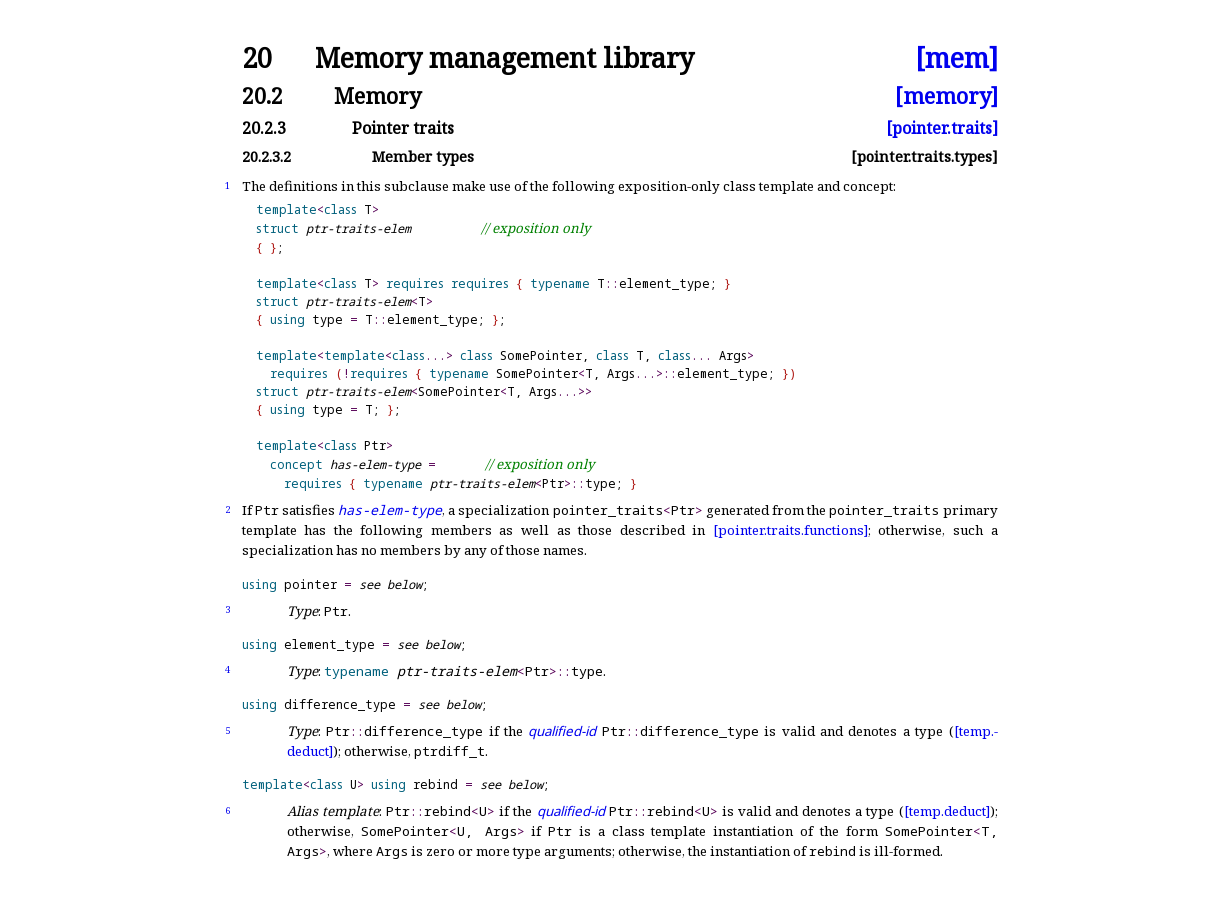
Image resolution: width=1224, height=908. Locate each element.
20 (257, 58)
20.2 (262, 95)
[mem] (956, 58)
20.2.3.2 (266, 156)
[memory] (946, 95)
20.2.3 (264, 128)
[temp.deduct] (947, 811)
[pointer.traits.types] (924, 156)
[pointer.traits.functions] (790, 530)
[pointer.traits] (942, 128)
